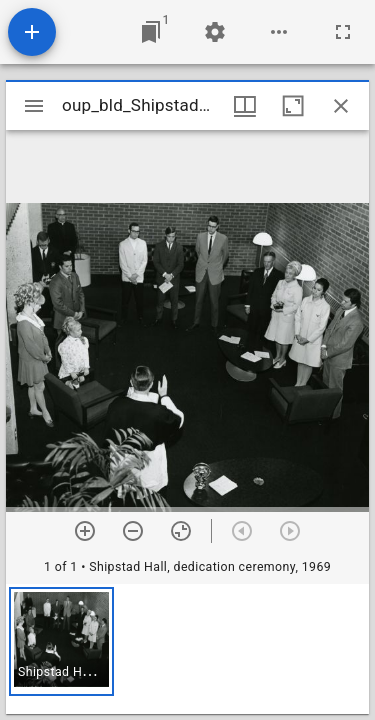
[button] (61, 641)
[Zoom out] (133, 531)
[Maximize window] (293, 106)
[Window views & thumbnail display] (245, 106)
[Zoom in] (85, 531)
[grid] (187, 649)
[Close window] (341, 106)
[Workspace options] (279, 32)
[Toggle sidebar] (34, 106)
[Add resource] (32, 32)
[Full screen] (343, 32)
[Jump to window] (151, 32)
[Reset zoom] (181, 531)
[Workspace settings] (215, 32)
